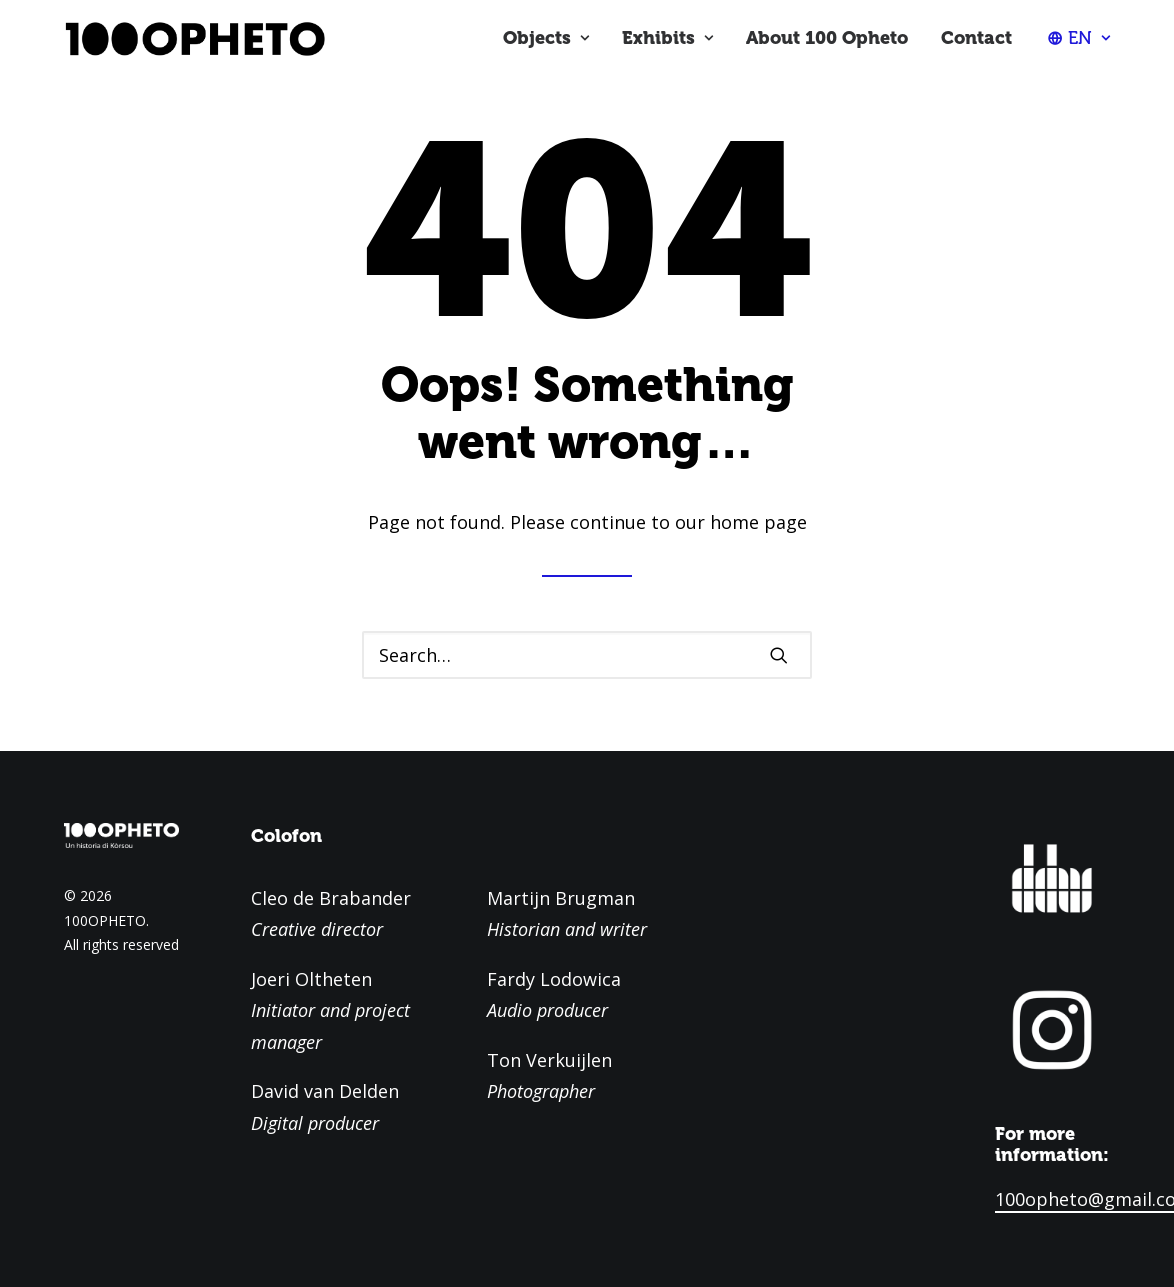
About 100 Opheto (827, 37)
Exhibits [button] (667, 37)
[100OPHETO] (194, 38)
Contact (976, 37)
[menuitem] (546, 38)
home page (758, 522)
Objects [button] (546, 37)
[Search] (587, 655)
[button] (779, 655)
